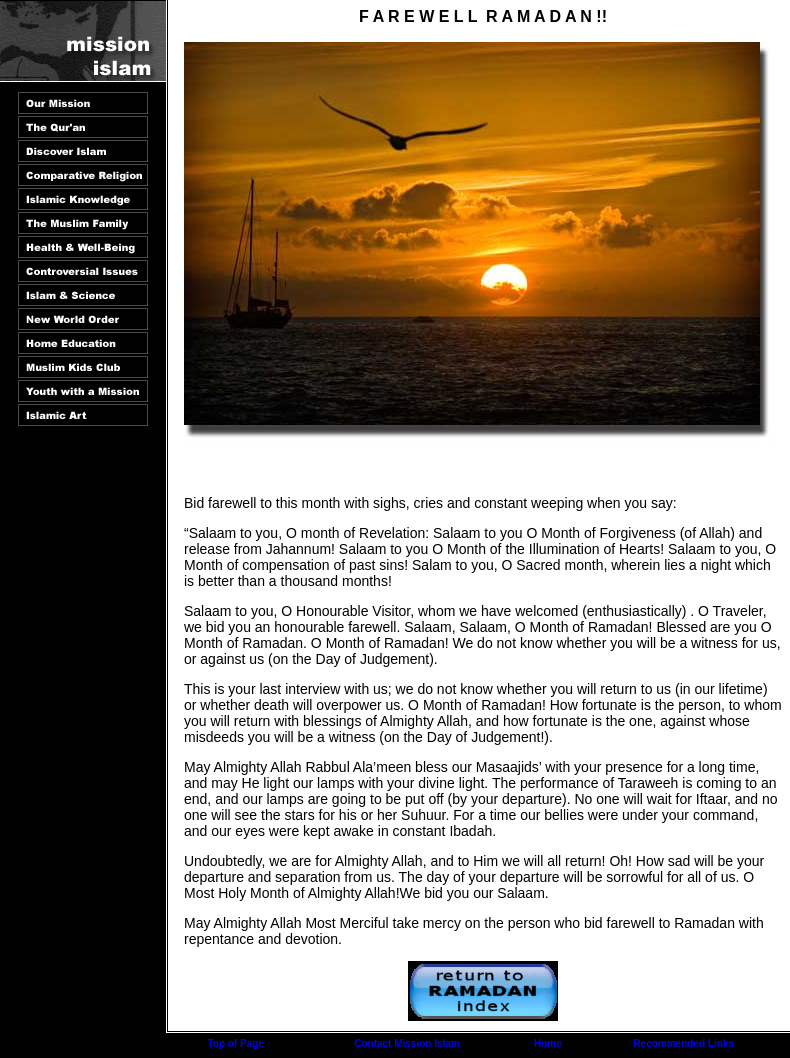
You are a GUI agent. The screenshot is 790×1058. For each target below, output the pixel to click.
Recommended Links (683, 1043)
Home (548, 1043)
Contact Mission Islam (407, 1043)
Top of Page (235, 1043)
